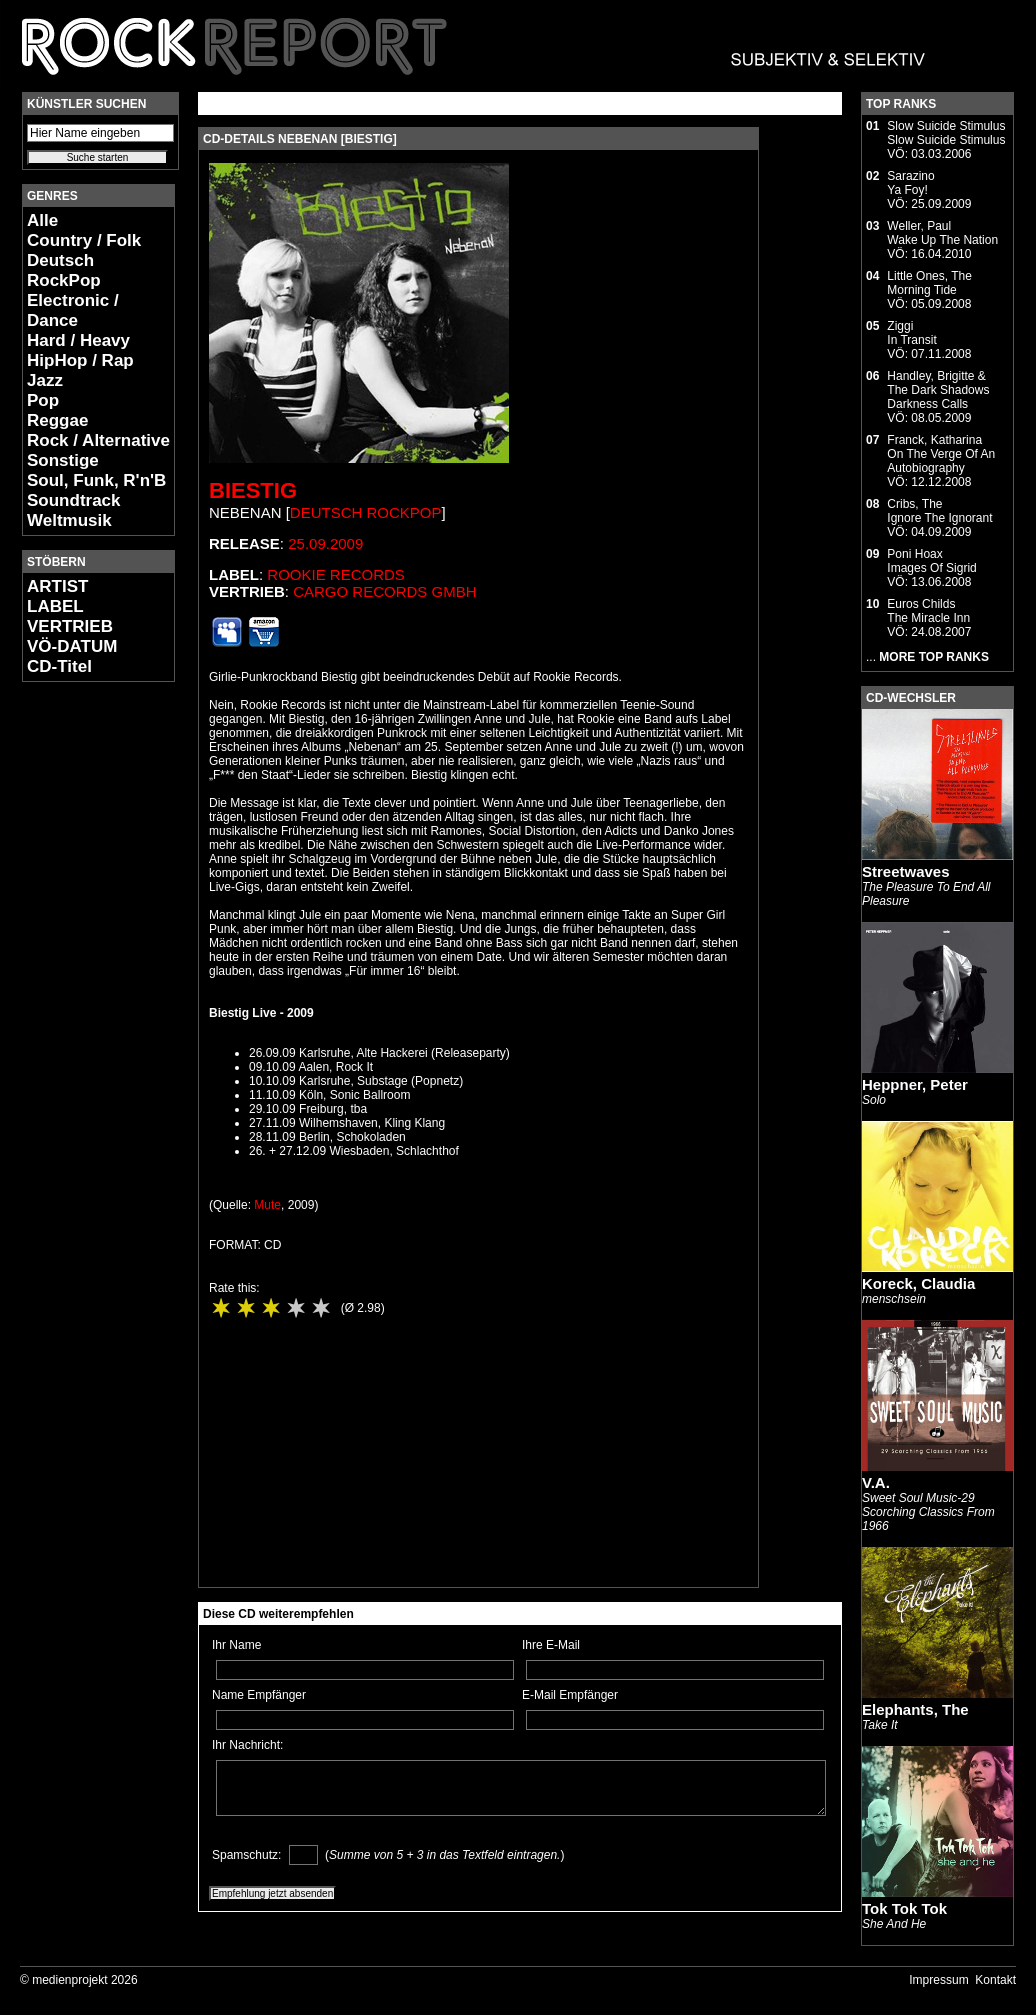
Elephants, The (915, 1709)
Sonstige (63, 460)
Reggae (57, 420)
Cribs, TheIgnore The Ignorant (939, 511)
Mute (267, 1205)
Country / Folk (84, 240)
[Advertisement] (82, 996)
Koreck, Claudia (918, 1283)
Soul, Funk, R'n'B (96, 480)
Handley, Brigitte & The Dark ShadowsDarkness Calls (938, 390)
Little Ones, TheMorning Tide (929, 283)
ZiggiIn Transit (911, 333)
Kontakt (995, 1980)
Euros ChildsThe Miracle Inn (928, 611)
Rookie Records (336, 574)
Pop (43, 400)
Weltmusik (69, 520)
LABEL (55, 606)
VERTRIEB (70, 626)
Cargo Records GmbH (384, 591)
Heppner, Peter (915, 1084)
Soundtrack (74, 500)
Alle (42, 220)
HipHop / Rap (80, 360)
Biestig (253, 490)
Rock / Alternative (98, 440)
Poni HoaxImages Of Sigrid (931, 561)
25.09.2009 (325, 543)
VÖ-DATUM (72, 646)
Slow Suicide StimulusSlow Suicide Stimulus (946, 133)
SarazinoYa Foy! (910, 183)
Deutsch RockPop (64, 270)
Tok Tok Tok (904, 1908)
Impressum (938, 1980)
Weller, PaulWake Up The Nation (942, 233)
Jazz (45, 380)
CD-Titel (59, 666)
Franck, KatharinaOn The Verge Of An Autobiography (941, 454)
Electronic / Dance (73, 310)
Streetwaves (906, 871)
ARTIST (57, 586)
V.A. (876, 1482)
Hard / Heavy (78, 340)
